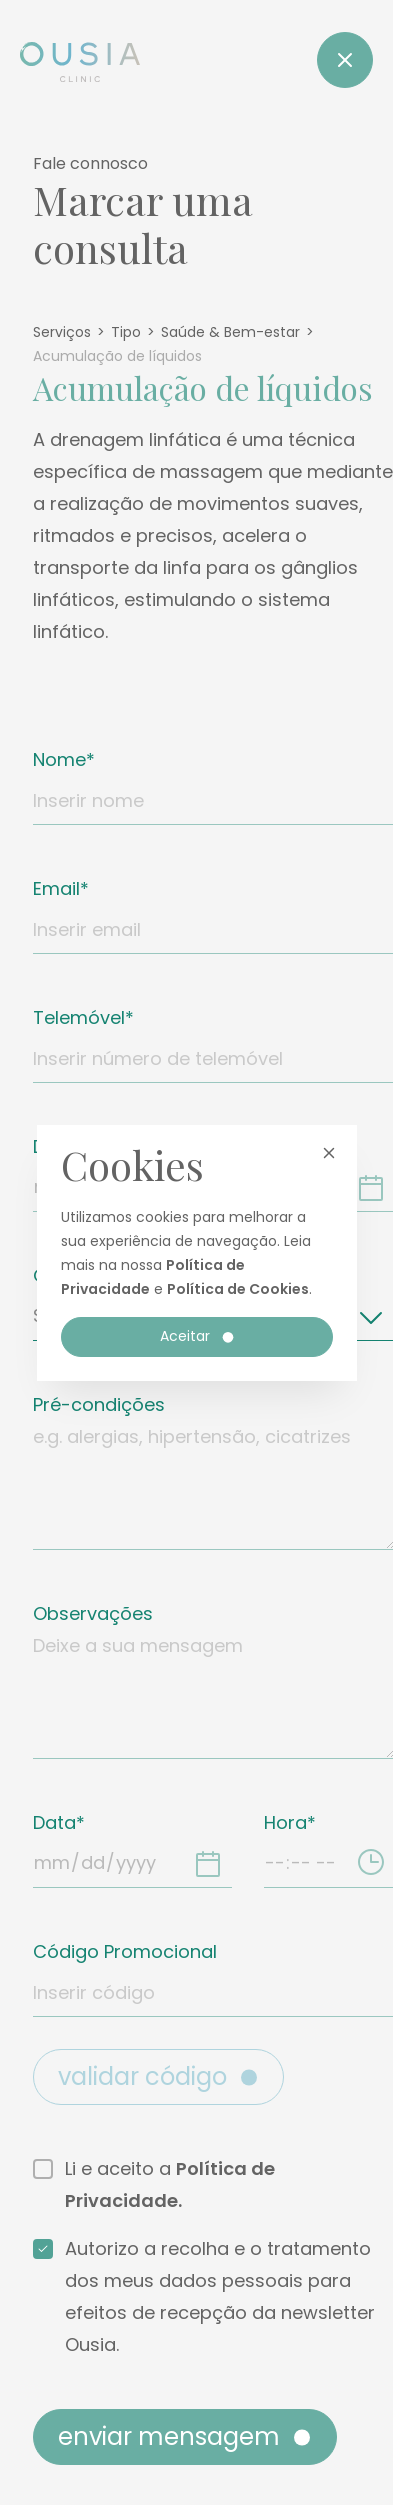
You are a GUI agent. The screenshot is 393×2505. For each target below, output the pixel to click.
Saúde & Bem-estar (230, 332)
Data (54, 1822)
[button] (329, 1153)
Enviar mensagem (186, 2436)
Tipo (126, 332)
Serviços (62, 332)
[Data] (208, 1863)
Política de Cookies (238, 1289)
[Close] (345, 60)
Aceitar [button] (198, 1336)
